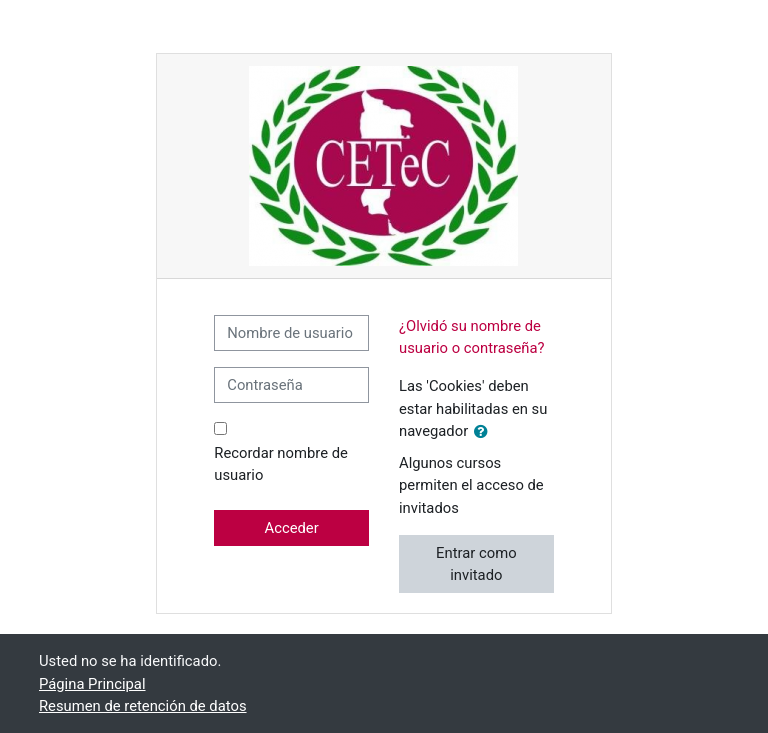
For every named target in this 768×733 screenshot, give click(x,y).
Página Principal (92, 684)
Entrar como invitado (476, 564)
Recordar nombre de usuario (281, 464)
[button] (485, 432)
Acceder (292, 528)
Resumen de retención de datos (143, 706)
